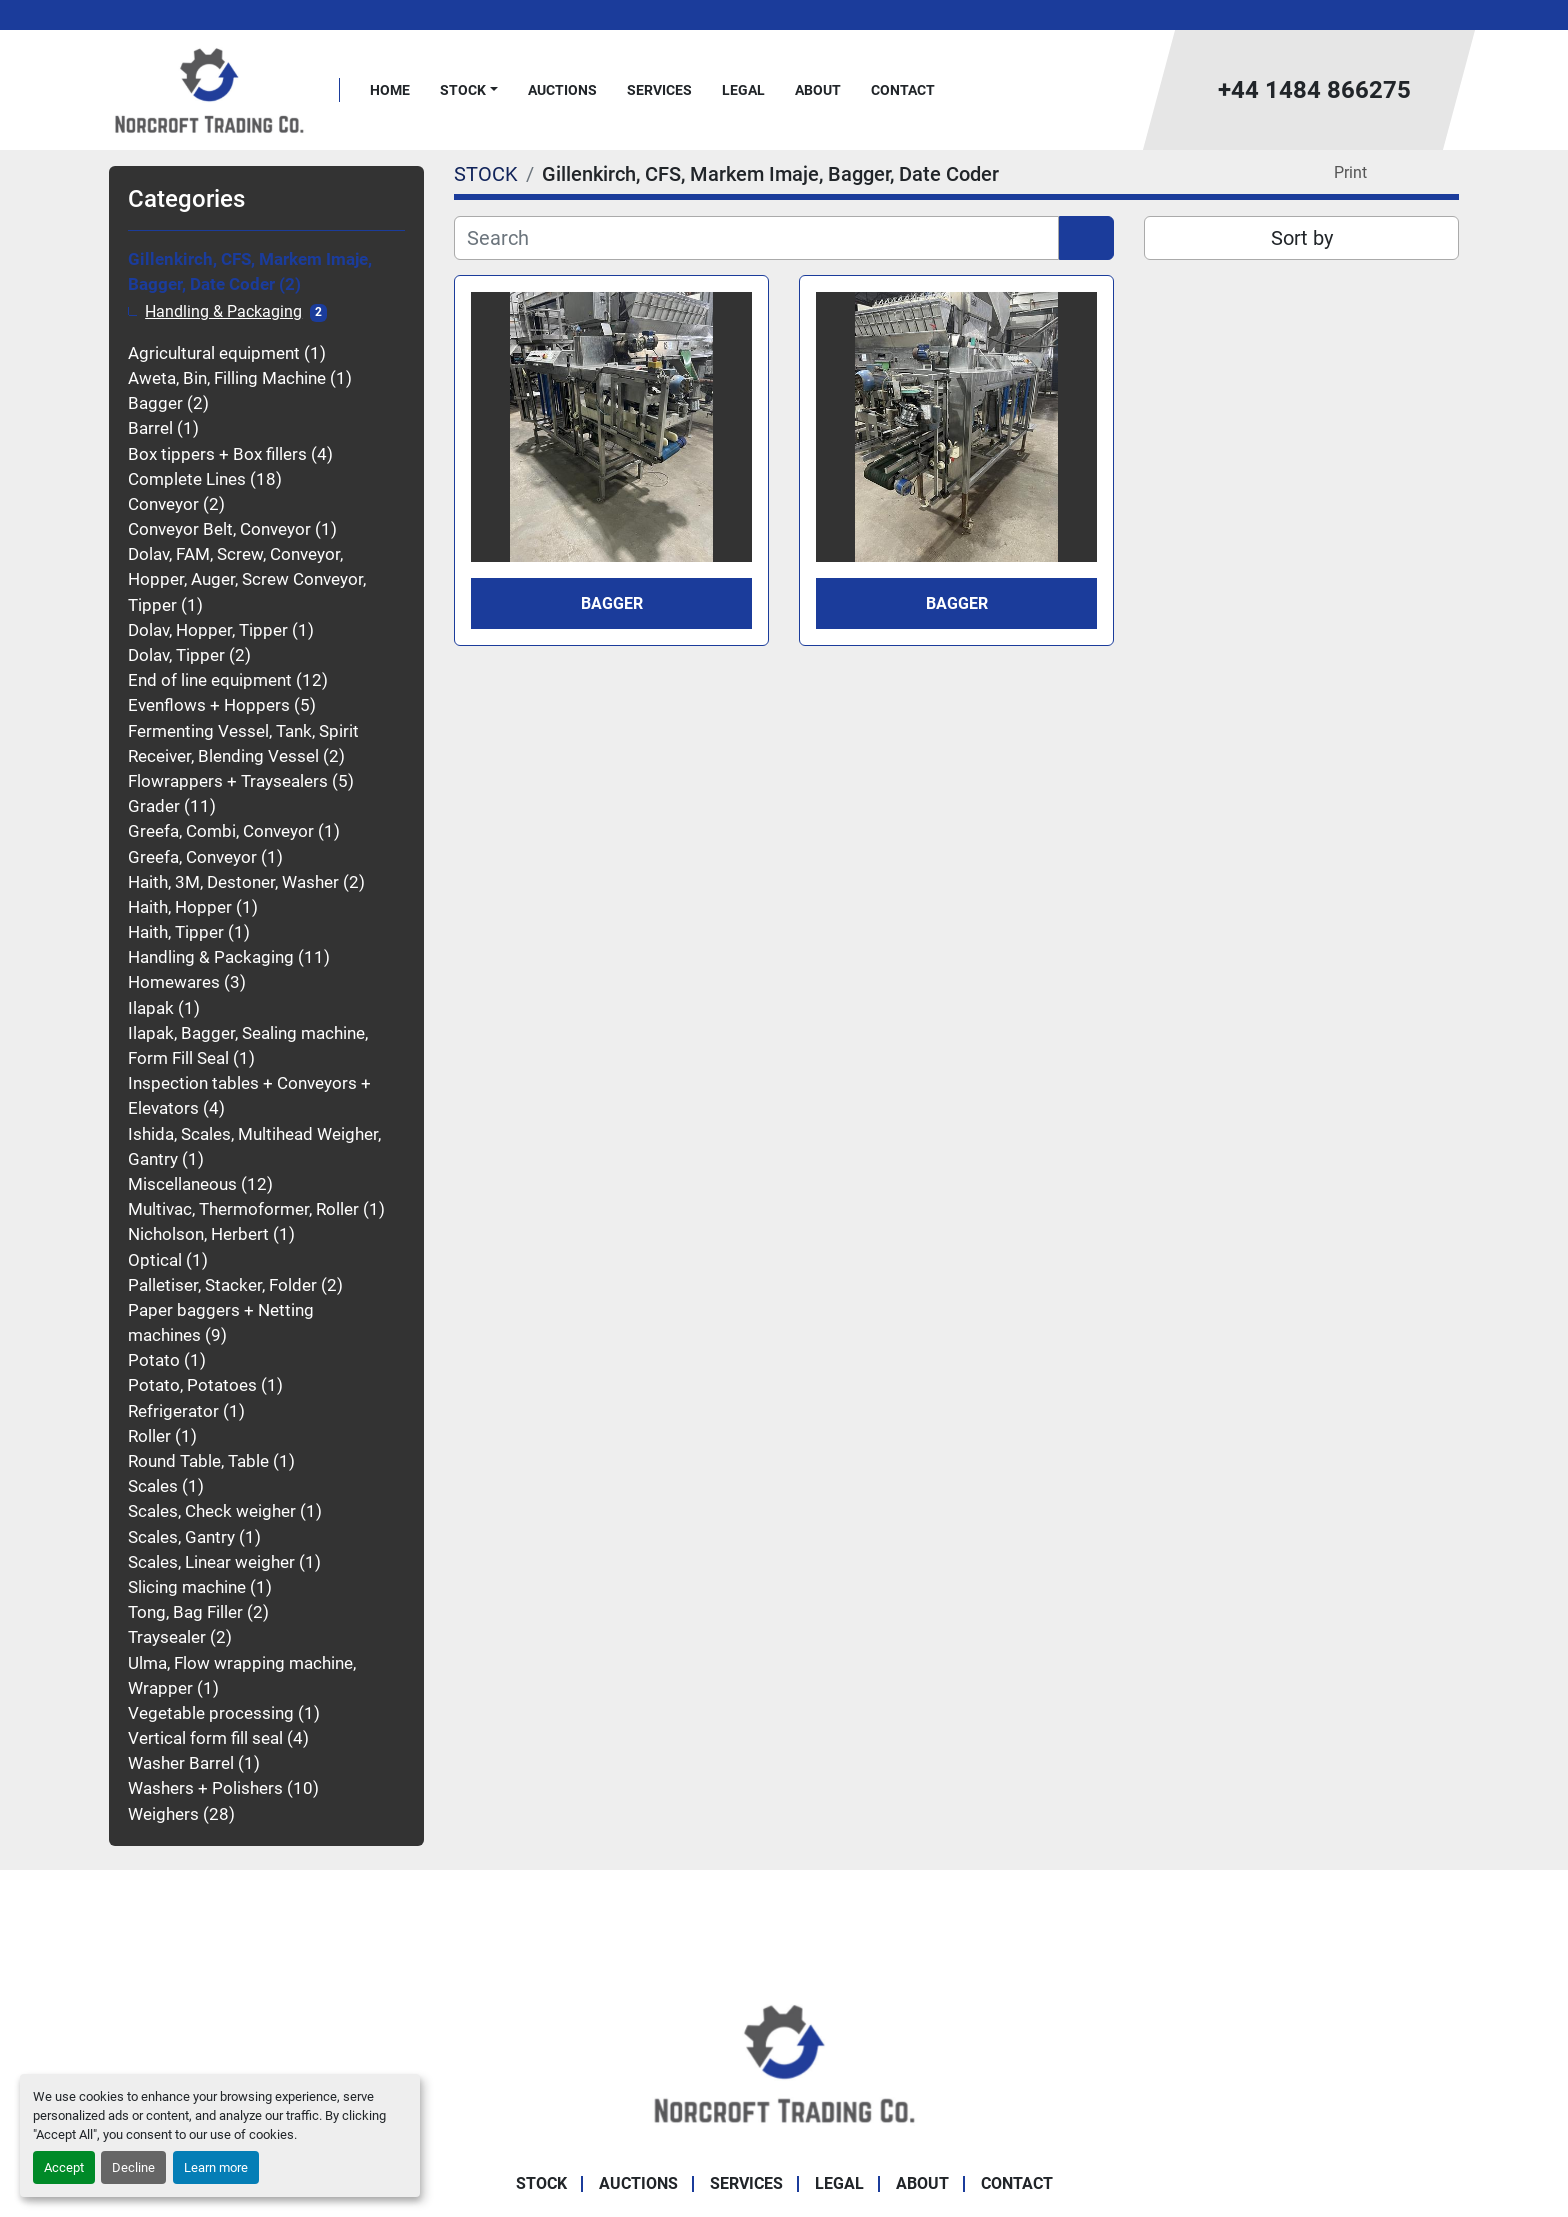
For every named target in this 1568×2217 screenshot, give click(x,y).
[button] (469, 90)
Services (659, 90)
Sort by (1302, 238)
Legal (743, 90)
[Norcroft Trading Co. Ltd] (784, 2061)
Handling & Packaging (223, 312)
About (818, 90)
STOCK (463, 90)
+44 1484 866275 (1314, 90)
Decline (133, 2167)
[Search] (756, 238)
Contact (903, 90)
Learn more (216, 2167)
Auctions (562, 90)
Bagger (612, 603)
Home (390, 90)
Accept (64, 2167)
